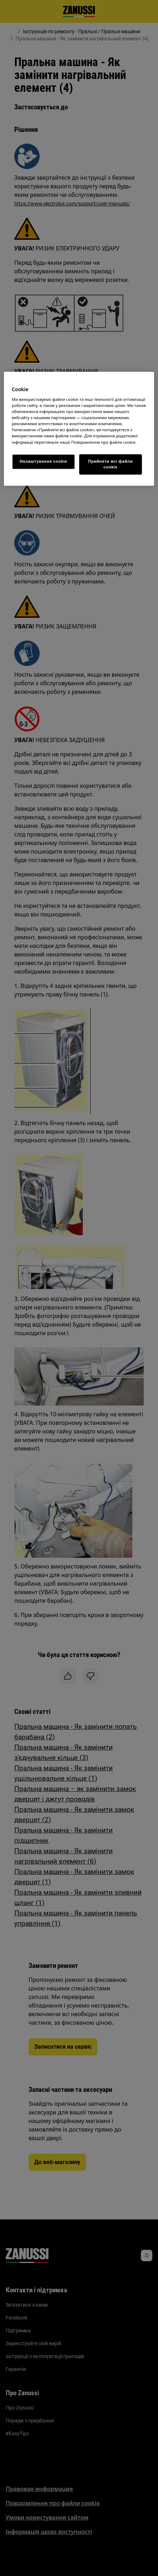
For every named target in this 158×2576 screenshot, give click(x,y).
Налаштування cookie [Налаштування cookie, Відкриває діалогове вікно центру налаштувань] (43, 461)
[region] (79, 429)
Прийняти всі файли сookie (110, 464)
